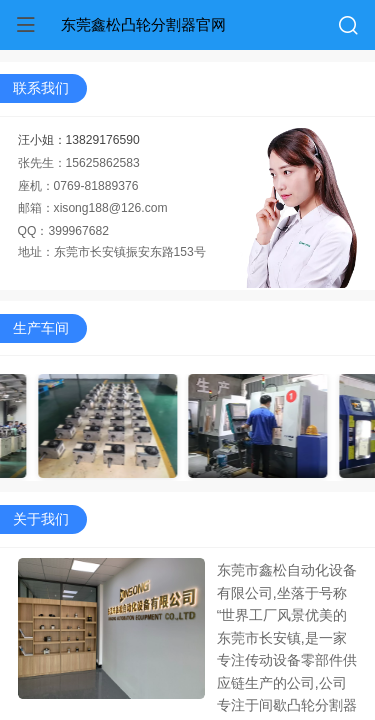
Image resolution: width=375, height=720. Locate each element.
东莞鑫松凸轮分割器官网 (143, 24)
